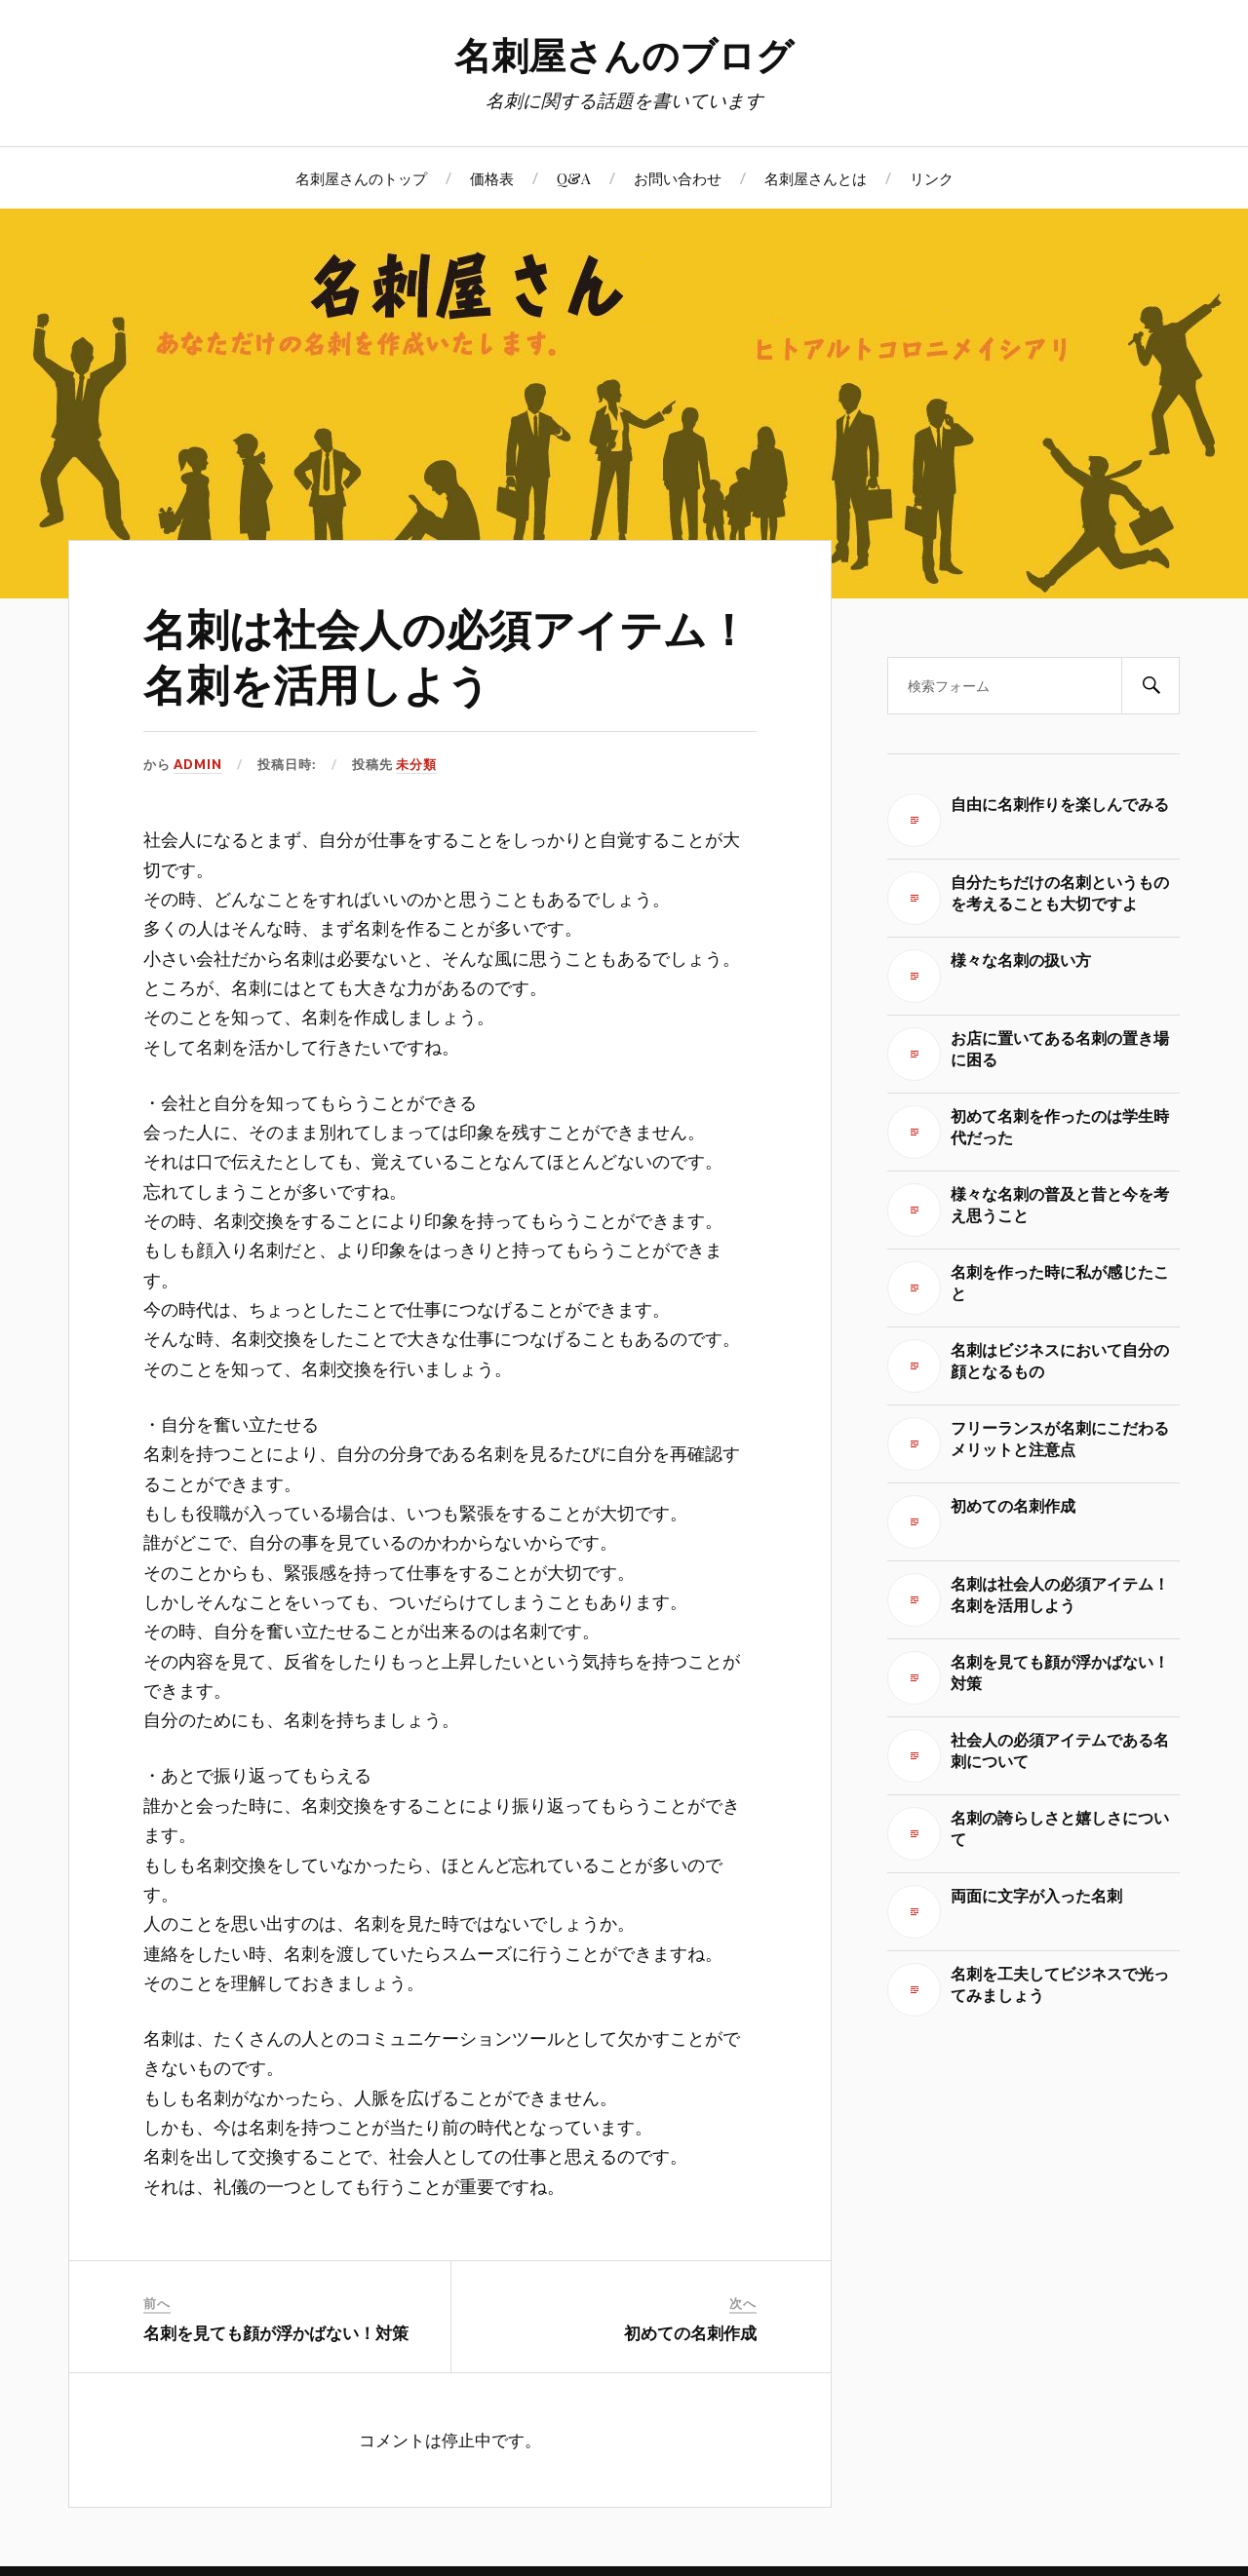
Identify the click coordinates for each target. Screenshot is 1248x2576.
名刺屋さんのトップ (361, 178)
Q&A (574, 178)
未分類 (416, 764)
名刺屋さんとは (815, 178)
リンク (932, 178)
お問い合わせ (678, 178)
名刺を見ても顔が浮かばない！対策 (276, 2332)
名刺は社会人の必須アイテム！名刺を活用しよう (446, 654)
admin (198, 764)
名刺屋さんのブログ (624, 54)
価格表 (492, 178)
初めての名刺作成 (690, 2332)
